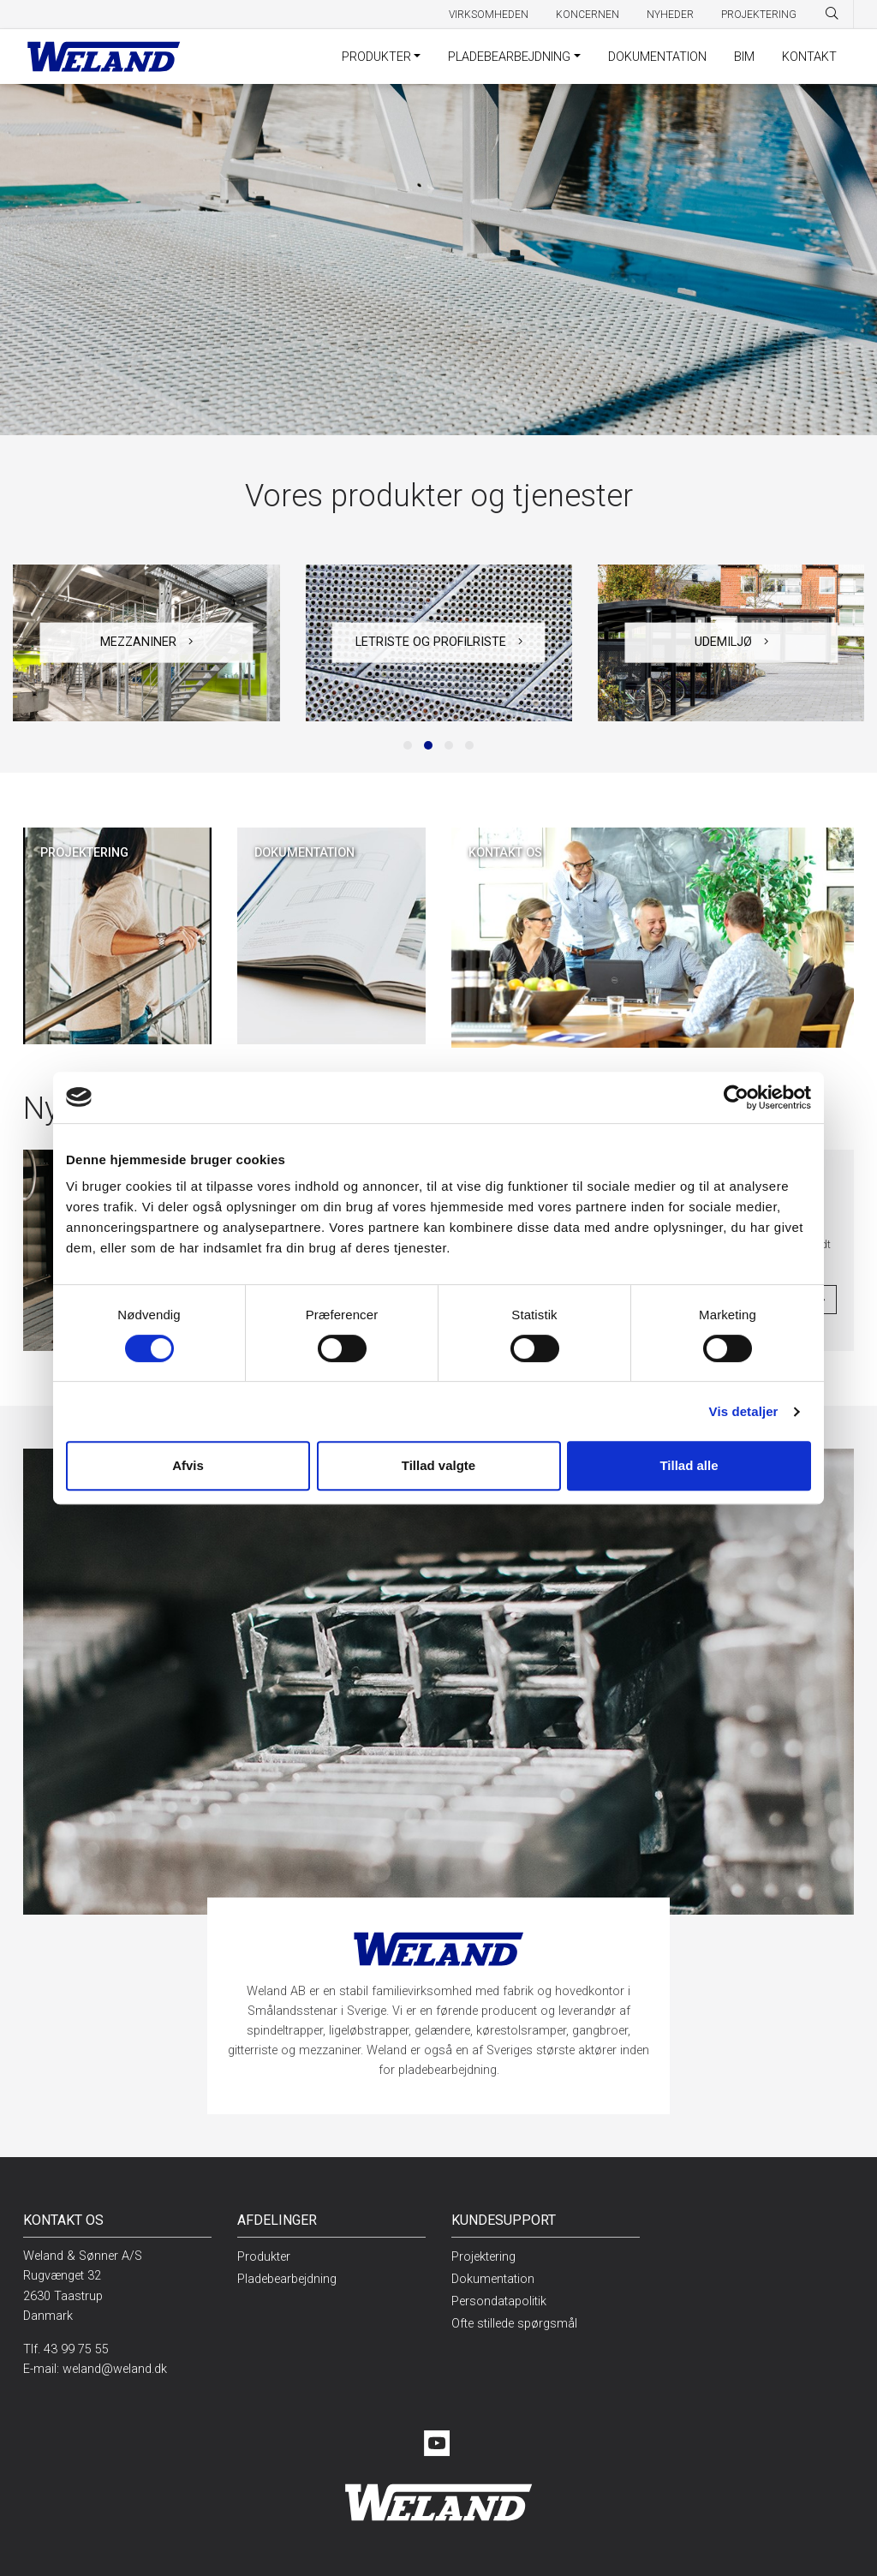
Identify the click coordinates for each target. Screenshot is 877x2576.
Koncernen (587, 15)
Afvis (188, 1465)
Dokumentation (657, 57)
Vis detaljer (744, 1411)
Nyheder (670, 15)
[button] (407, 745)
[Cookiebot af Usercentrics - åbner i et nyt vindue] (736, 1097)
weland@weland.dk (115, 2369)
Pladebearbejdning (509, 57)
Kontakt (809, 57)
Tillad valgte (438, 1465)
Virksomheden (488, 15)
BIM (744, 57)
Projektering (758, 15)
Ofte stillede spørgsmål (514, 2323)
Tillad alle (688, 1465)
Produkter (376, 57)
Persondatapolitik (498, 2301)
